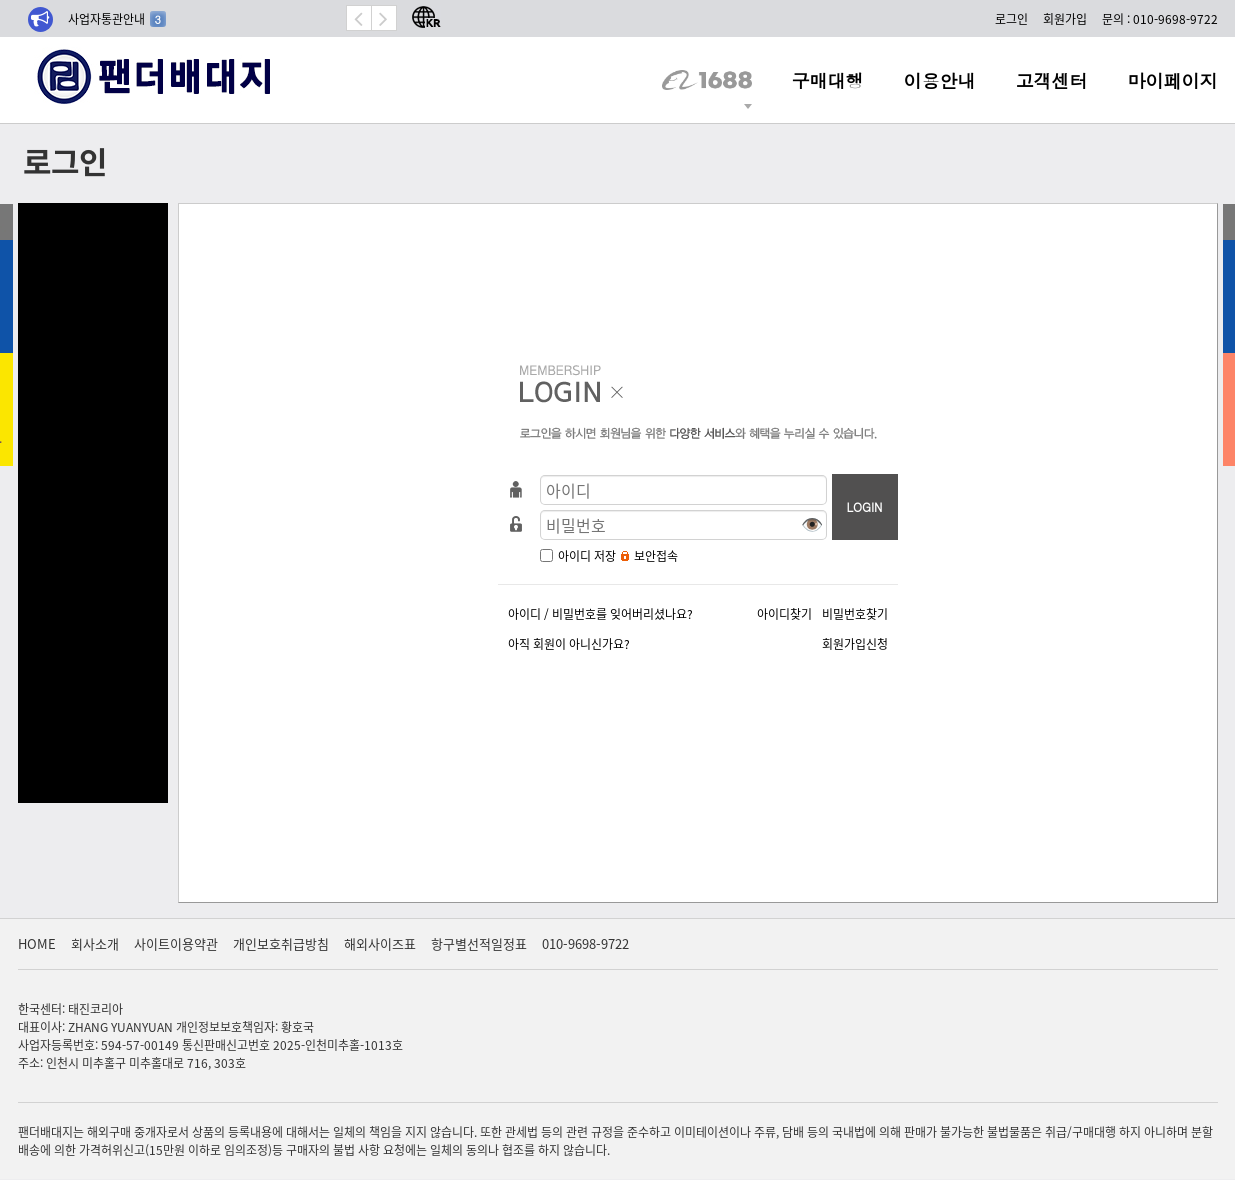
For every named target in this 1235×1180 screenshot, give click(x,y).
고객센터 (1052, 80)
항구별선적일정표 (479, 943)
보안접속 (656, 555)
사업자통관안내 (117, 18)
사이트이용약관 (176, 943)
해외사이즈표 (380, 943)
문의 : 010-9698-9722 (1160, 18)
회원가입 (1065, 18)
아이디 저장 (587, 555)
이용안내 (940, 80)
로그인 (1011, 18)
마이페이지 (1173, 80)
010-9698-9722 (585, 943)
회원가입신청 (855, 643)
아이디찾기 (784, 613)
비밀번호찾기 (855, 613)
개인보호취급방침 (281, 943)
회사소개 (95, 943)
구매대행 (828, 80)
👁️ (812, 523)
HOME (37, 943)
